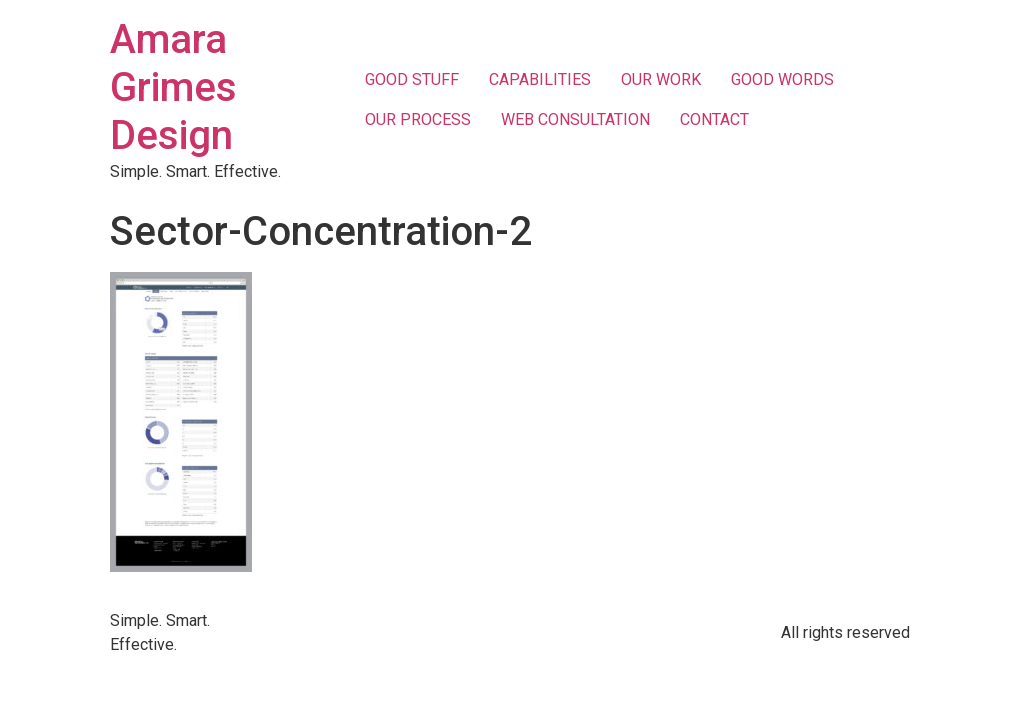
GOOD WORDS (782, 79)
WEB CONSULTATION (575, 119)
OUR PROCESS (418, 119)
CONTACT (714, 119)
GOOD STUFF (412, 79)
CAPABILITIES (540, 79)
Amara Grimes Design (173, 87)
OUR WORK (661, 79)
